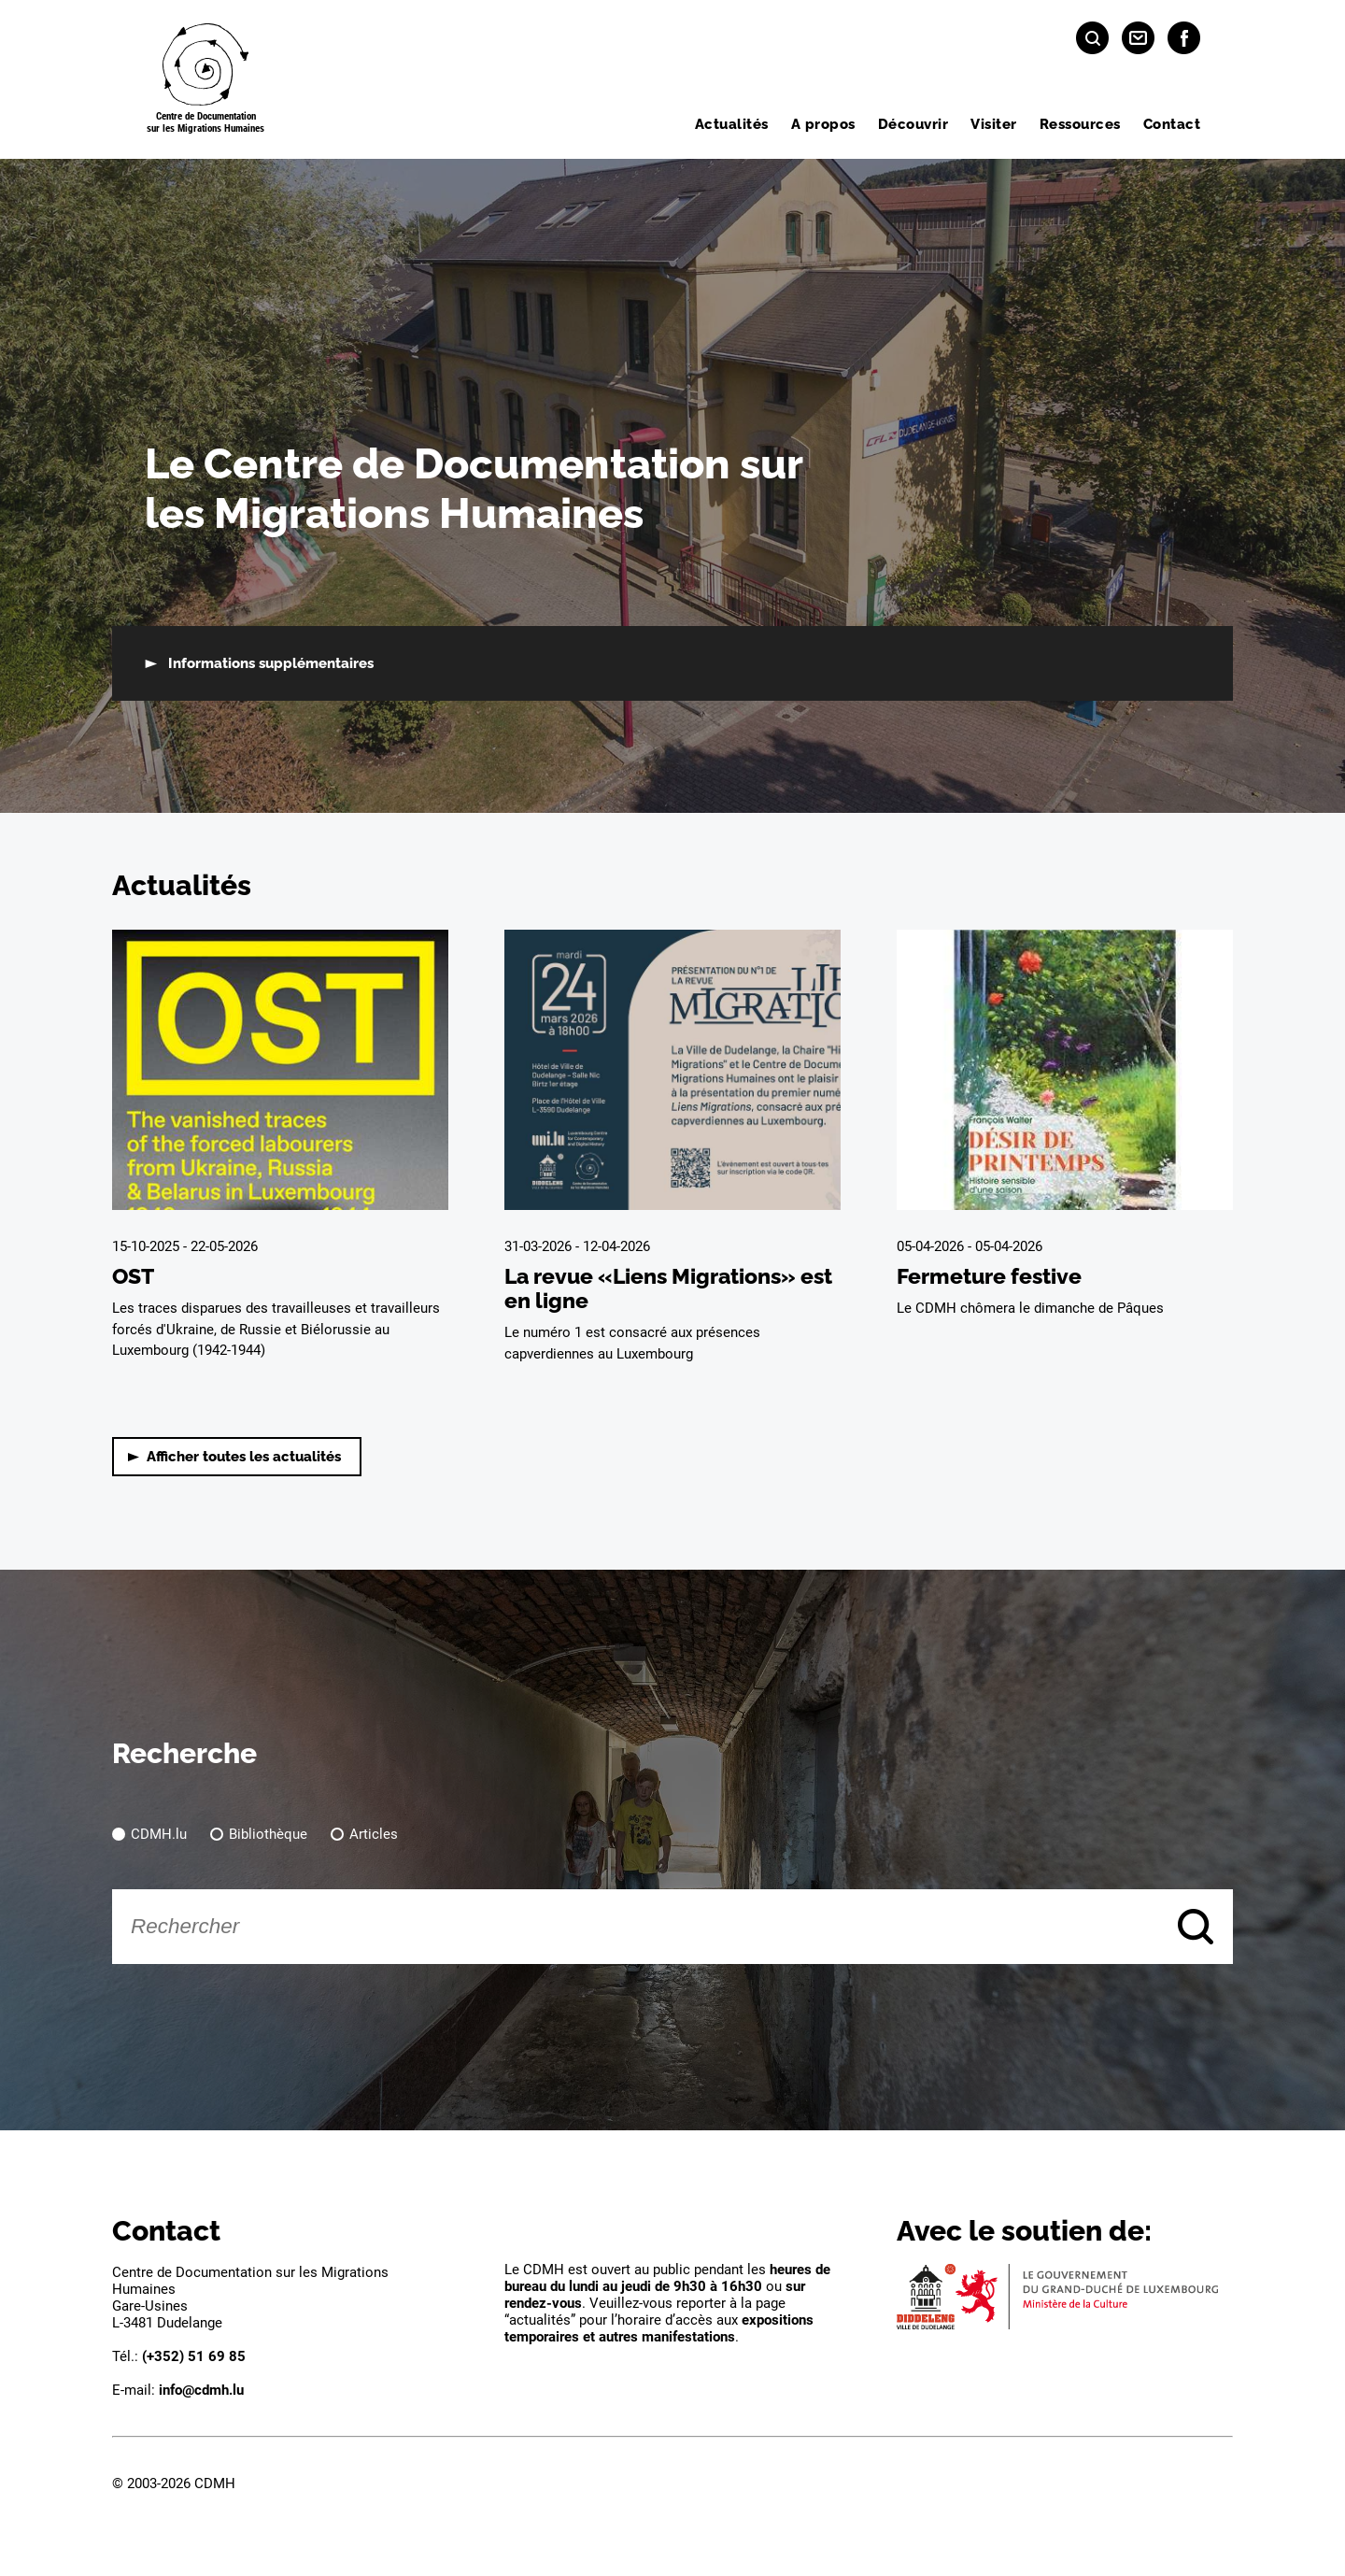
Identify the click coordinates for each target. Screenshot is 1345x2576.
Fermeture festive (989, 1276)
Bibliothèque (268, 1834)
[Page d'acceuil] (205, 79)
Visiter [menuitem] (993, 124)
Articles (373, 1834)
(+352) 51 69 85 (194, 2356)
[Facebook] (1184, 37)
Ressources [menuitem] (1080, 124)
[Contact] (1138, 37)
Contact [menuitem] (1172, 124)
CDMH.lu (159, 1834)
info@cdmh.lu (201, 2390)
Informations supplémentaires (271, 663)
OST (133, 1276)
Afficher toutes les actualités (244, 1456)
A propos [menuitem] (823, 124)
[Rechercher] (672, 1926)
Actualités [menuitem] (732, 124)
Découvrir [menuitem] (913, 124)
